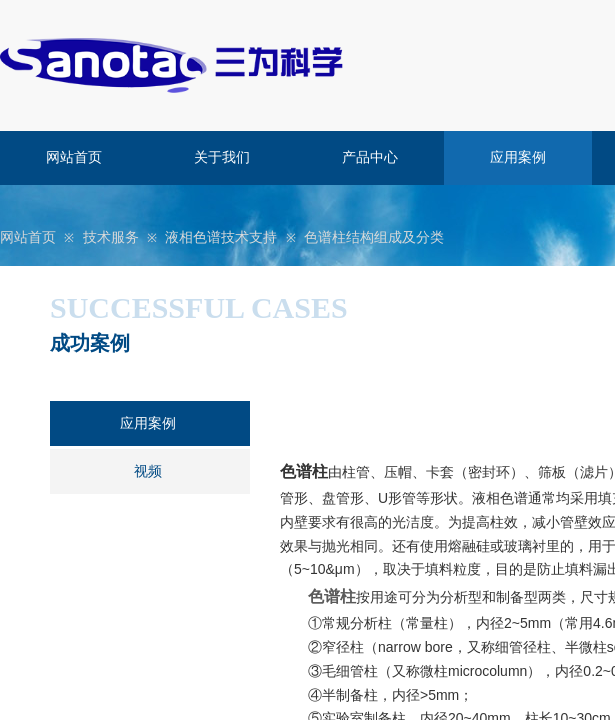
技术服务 (111, 237)
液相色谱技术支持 (221, 237)
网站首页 (74, 157)
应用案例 (518, 157)
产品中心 (370, 157)
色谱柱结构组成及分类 (374, 237)
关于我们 (222, 157)
